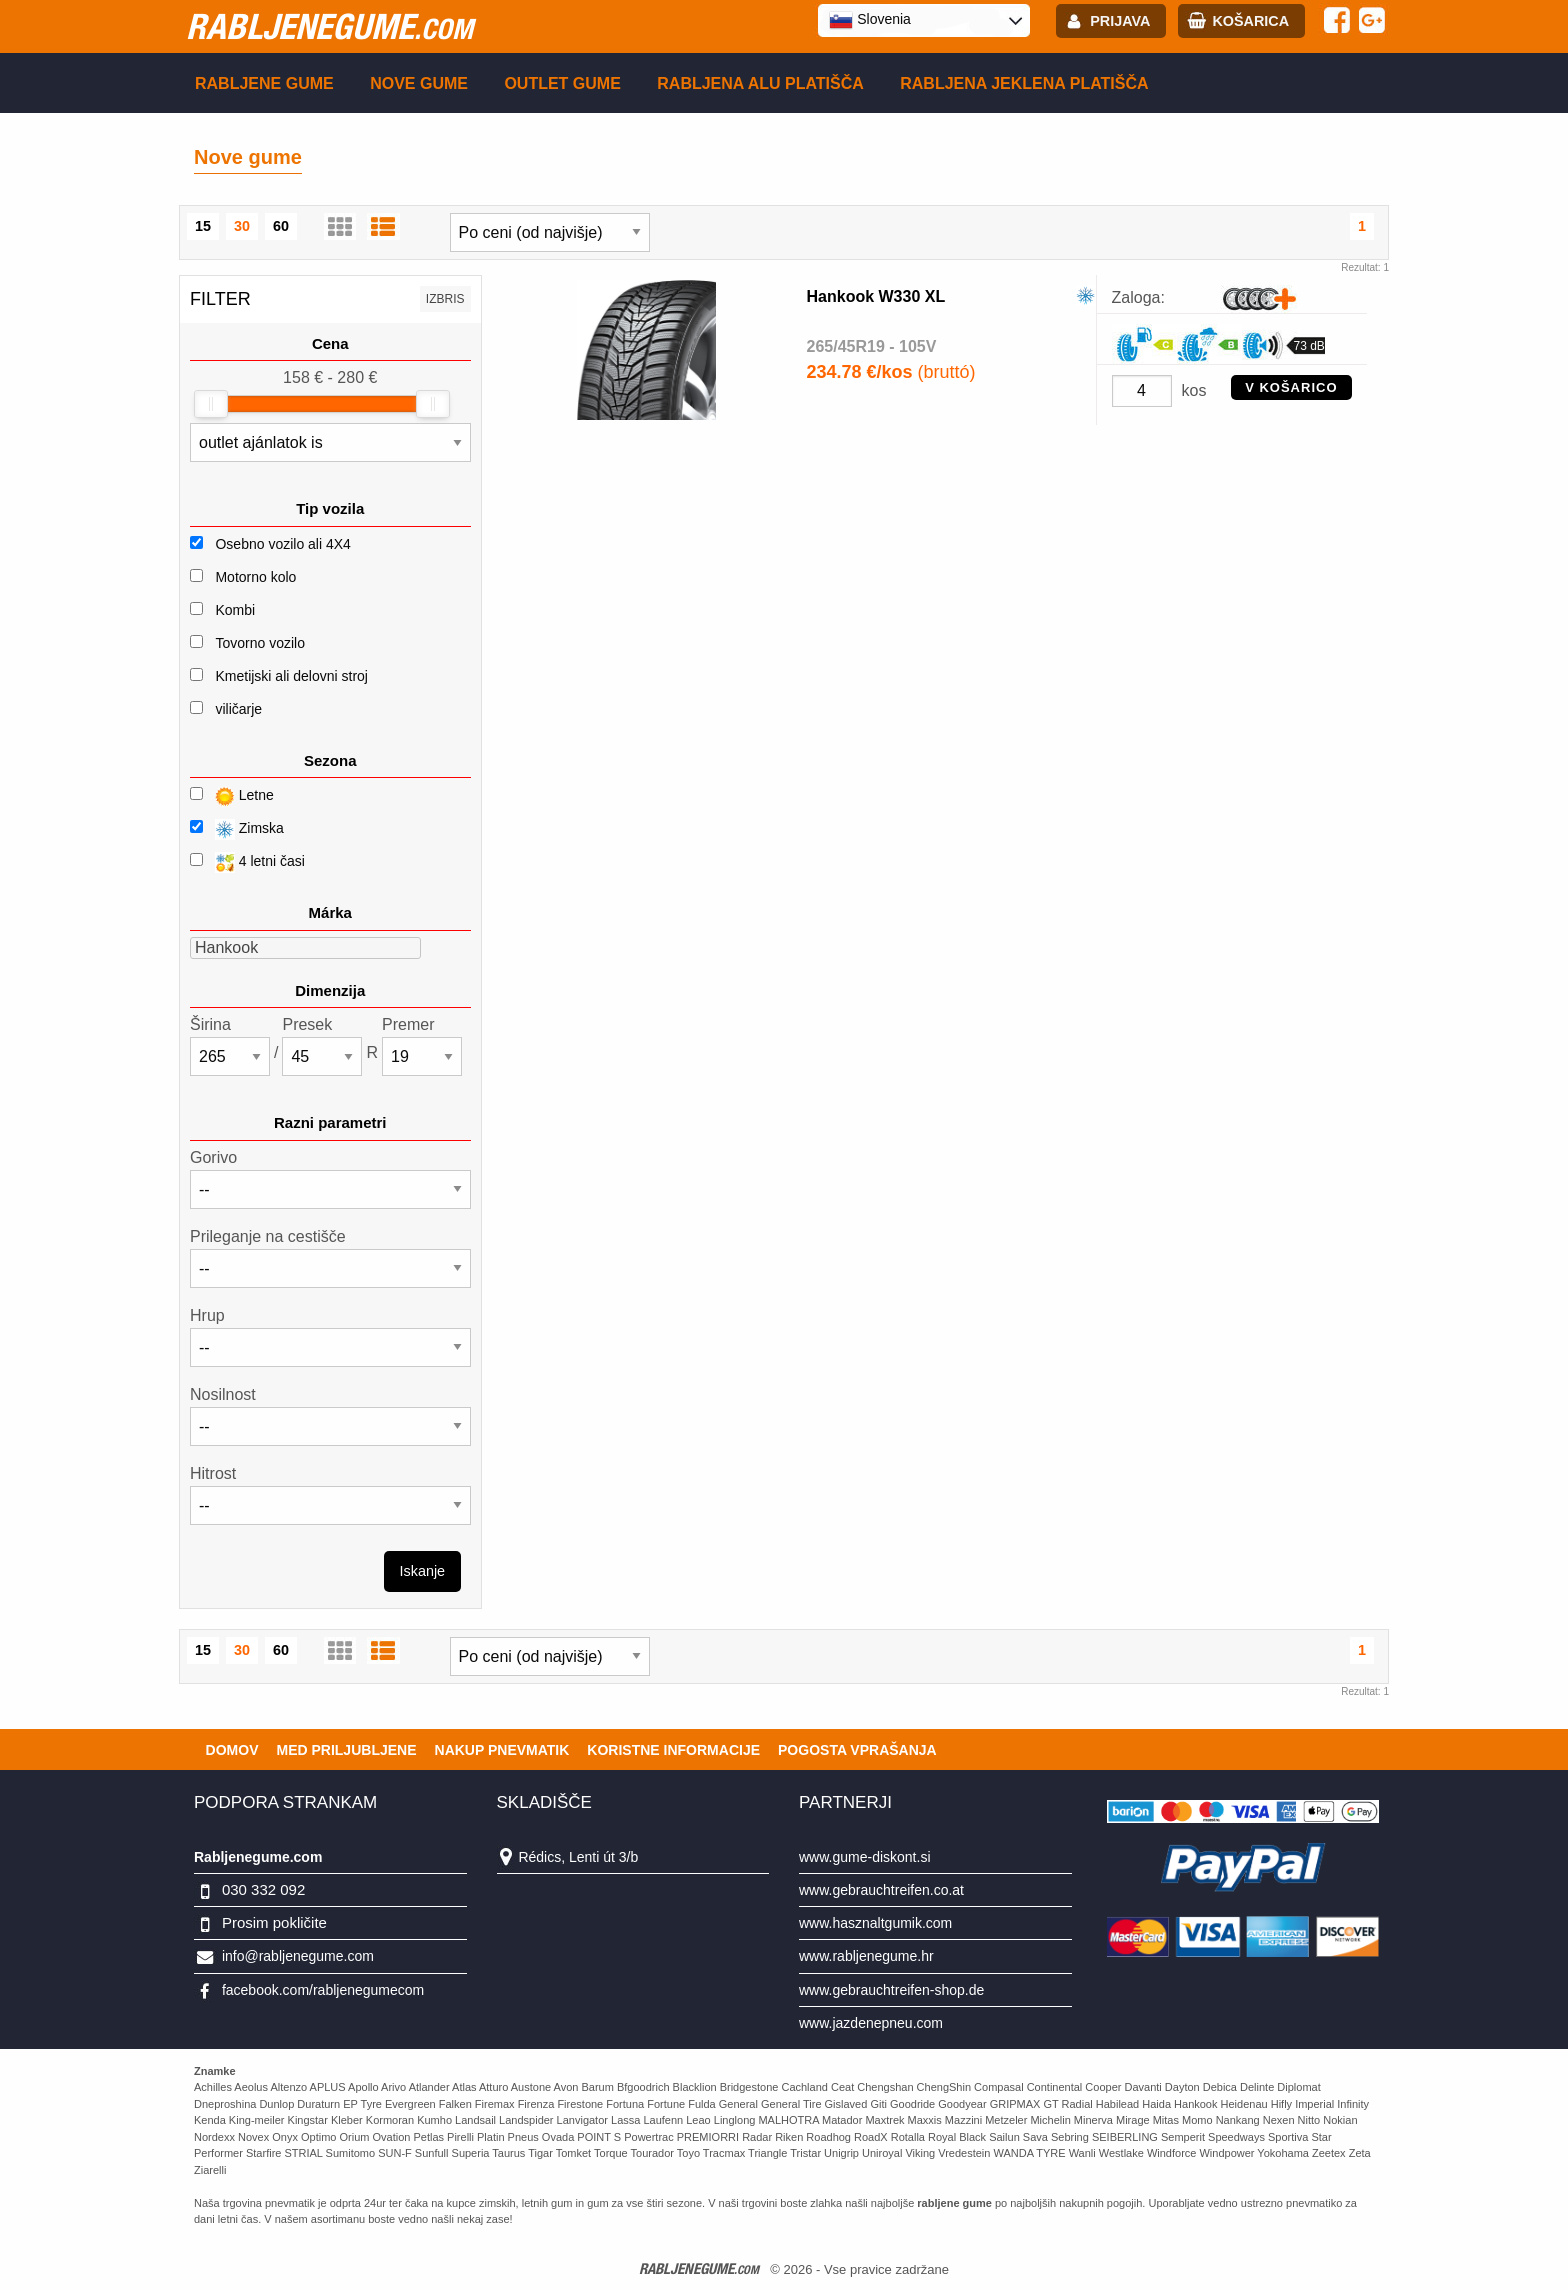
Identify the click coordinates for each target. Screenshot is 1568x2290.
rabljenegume (329, 26)
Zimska (237, 829)
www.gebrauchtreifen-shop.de (891, 1990)
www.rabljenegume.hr (866, 1956)
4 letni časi (247, 862)
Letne (232, 796)
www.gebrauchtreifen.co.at (881, 1890)
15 (203, 226)
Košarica (1250, 21)
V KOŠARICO (1291, 387)
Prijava (1120, 21)
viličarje (238, 709)
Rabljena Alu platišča (760, 83)
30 (242, 226)
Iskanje (423, 1571)
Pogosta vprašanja (857, 1750)
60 (281, 226)
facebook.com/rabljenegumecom (323, 1990)
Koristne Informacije (673, 1750)
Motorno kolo (255, 577)
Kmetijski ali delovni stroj (291, 676)
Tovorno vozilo (260, 643)
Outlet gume (562, 83)
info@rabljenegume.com (298, 1956)
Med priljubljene (346, 1750)
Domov (232, 1750)
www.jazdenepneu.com (871, 2023)
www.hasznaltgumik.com (875, 1923)
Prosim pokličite (274, 1922)
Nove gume (419, 83)
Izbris (445, 299)
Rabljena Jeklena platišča (1024, 83)
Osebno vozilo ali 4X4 (282, 544)
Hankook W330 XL (876, 296)
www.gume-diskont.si (865, 1857)
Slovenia (870, 20)
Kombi (235, 610)
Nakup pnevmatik (502, 1750)
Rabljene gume (264, 83)
